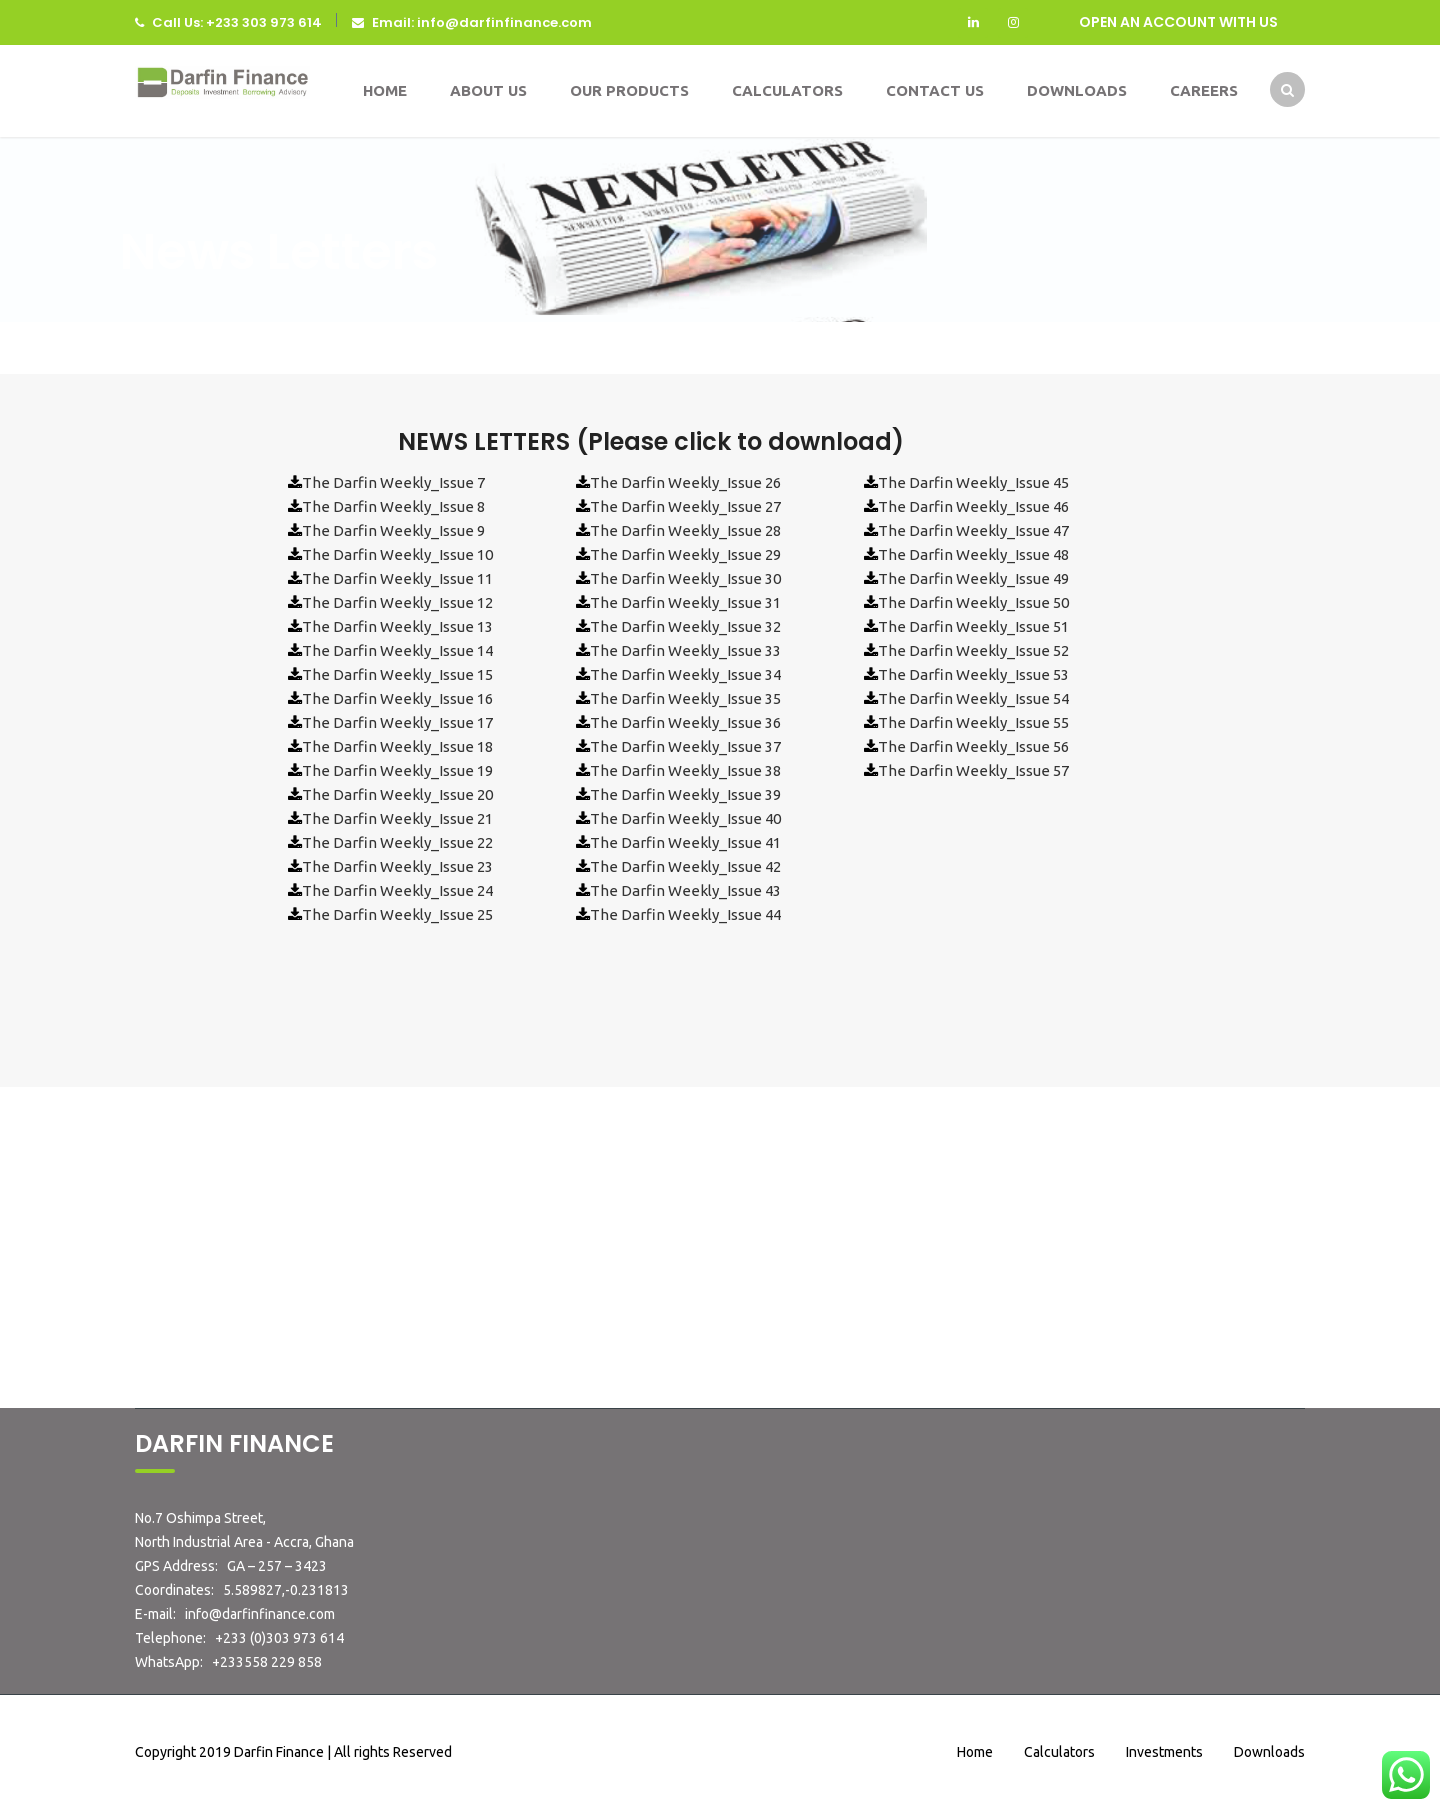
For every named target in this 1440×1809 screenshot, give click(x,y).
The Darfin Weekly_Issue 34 (685, 674)
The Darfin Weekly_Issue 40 (685, 818)
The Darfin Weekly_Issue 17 (397, 722)
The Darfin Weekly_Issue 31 (685, 602)
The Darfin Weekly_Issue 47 (973, 530)
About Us (488, 90)
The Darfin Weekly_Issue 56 (973, 746)
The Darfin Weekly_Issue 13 (397, 626)
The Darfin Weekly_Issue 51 (973, 626)
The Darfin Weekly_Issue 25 (397, 914)
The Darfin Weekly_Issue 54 (973, 698)
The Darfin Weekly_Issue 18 (397, 746)
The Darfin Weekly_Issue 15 (397, 674)
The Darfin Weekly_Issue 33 (685, 650)
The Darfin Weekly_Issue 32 (685, 626)
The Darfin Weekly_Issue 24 (397, 890)
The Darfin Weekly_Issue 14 (397, 650)
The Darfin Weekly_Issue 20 (397, 794)
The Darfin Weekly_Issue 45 (973, 482)
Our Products (629, 90)
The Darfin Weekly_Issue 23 (397, 866)
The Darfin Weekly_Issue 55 (973, 722)
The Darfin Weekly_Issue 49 (973, 578)
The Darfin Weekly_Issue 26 (685, 482)
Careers (1204, 90)
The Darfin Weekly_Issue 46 (973, 506)
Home (385, 90)
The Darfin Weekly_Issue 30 (685, 578)
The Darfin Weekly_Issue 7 (393, 482)
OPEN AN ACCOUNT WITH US (1178, 22)
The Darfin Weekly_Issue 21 (397, 818)
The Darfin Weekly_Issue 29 (685, 554)
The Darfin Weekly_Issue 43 (685, 890)
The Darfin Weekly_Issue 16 (397, 698)
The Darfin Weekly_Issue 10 (397, 554)
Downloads (1077, 90)
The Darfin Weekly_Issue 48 (973, 554)
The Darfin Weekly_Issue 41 (685, 842)
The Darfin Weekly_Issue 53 (973, 674)
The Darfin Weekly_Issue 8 (393, 506)
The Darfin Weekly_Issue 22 (397, 842)
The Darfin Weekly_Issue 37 (685, 746)
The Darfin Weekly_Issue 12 (397, 602)
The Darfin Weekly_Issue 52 (973, 650)
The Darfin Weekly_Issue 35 (685, 698)
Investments (1164, 1752)
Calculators (787, 90)
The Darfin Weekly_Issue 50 (973, 602)
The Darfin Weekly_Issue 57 (973, 770)
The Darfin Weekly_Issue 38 (685, 770)
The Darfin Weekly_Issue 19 (397, 770)
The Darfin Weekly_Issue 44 (685, 914)
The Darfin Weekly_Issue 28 (685, 530)
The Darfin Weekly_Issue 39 (685, 794)
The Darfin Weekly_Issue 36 (685, 722)
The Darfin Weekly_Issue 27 (685, 506)
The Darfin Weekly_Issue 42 (685, 866)
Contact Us (935, 90)
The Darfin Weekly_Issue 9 (393, 530)
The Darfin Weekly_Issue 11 (397, 578)
